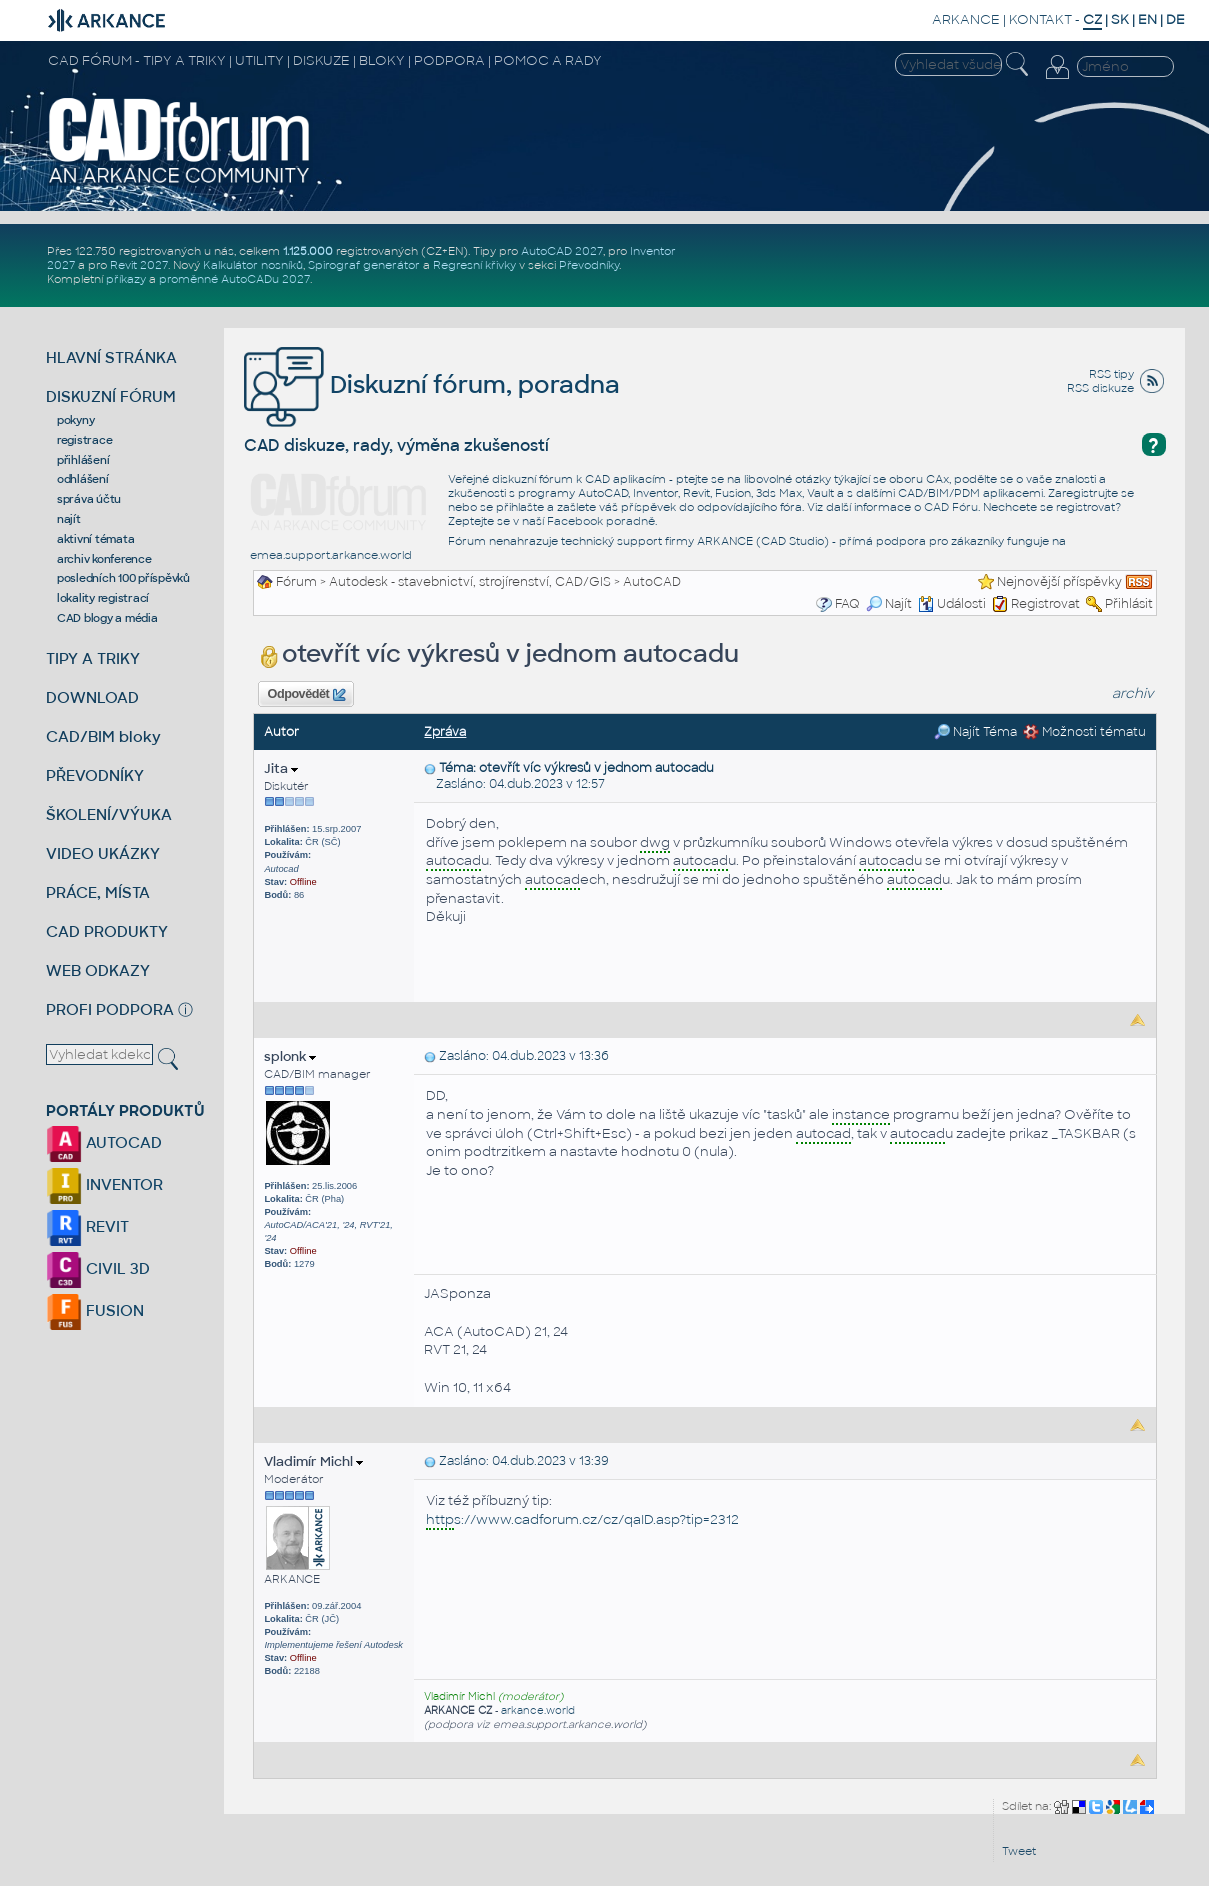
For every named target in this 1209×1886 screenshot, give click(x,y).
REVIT (87, 1226)
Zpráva (445, 732)
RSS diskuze (1100, 388)
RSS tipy (1111, 374)
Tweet (1019, 1851)
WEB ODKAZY (98, 970)
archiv (1133, 693)
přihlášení (83, 460)
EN (1147, 19)
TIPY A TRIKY (93, 658)
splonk (290, 1056)
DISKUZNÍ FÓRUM (111, 396)
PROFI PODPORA (110, 1009)
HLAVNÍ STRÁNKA (111, 357)
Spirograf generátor (364, 265)
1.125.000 (308, 251)
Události (952, 604)
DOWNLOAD (92, 697)
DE (1175, 19)
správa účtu (89, 499)
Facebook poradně (601, 521)
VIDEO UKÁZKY (103, 853)
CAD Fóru (951, 507)
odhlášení (83, 479)
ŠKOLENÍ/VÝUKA (109, 814)
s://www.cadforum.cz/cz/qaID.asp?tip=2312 (582, 1520)
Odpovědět (307, 695)
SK (1120, 19)
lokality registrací (103, 598)
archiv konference (104, 559)
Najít (889, 604)
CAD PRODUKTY (107, 931)
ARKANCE (966, 19)
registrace (85, 440)
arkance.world (538, 1710)
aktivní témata (96, 539)
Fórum (296, 582)
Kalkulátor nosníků (253, 265)
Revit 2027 (139, 265)
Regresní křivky (474, 265)
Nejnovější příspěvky (1059, 582)
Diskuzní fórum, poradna (432, 384)
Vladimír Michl (313, 1461)
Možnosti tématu (1084, 732)
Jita (281, 768)
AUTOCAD (104, 1142)
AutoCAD (652, 582)
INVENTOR (104, 1184)
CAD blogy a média (107, 618)
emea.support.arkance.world (331, 555)
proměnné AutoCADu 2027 (234, 279)
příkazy (126, 279)
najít (69, 519)
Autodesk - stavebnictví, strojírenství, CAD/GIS (470, 582)
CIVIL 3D (98, 1268)
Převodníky (589, 265)
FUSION (95, 1310)
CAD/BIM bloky (103, 736)
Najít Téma (975, 732)
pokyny (76, 420)
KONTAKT (1040, 19)
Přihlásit (1129, 604)
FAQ (847, 604)
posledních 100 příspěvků (123, 578)
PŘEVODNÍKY (95, 775)
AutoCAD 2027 (562, 251)
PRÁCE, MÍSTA (98, 892)
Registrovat (1045, 604)
